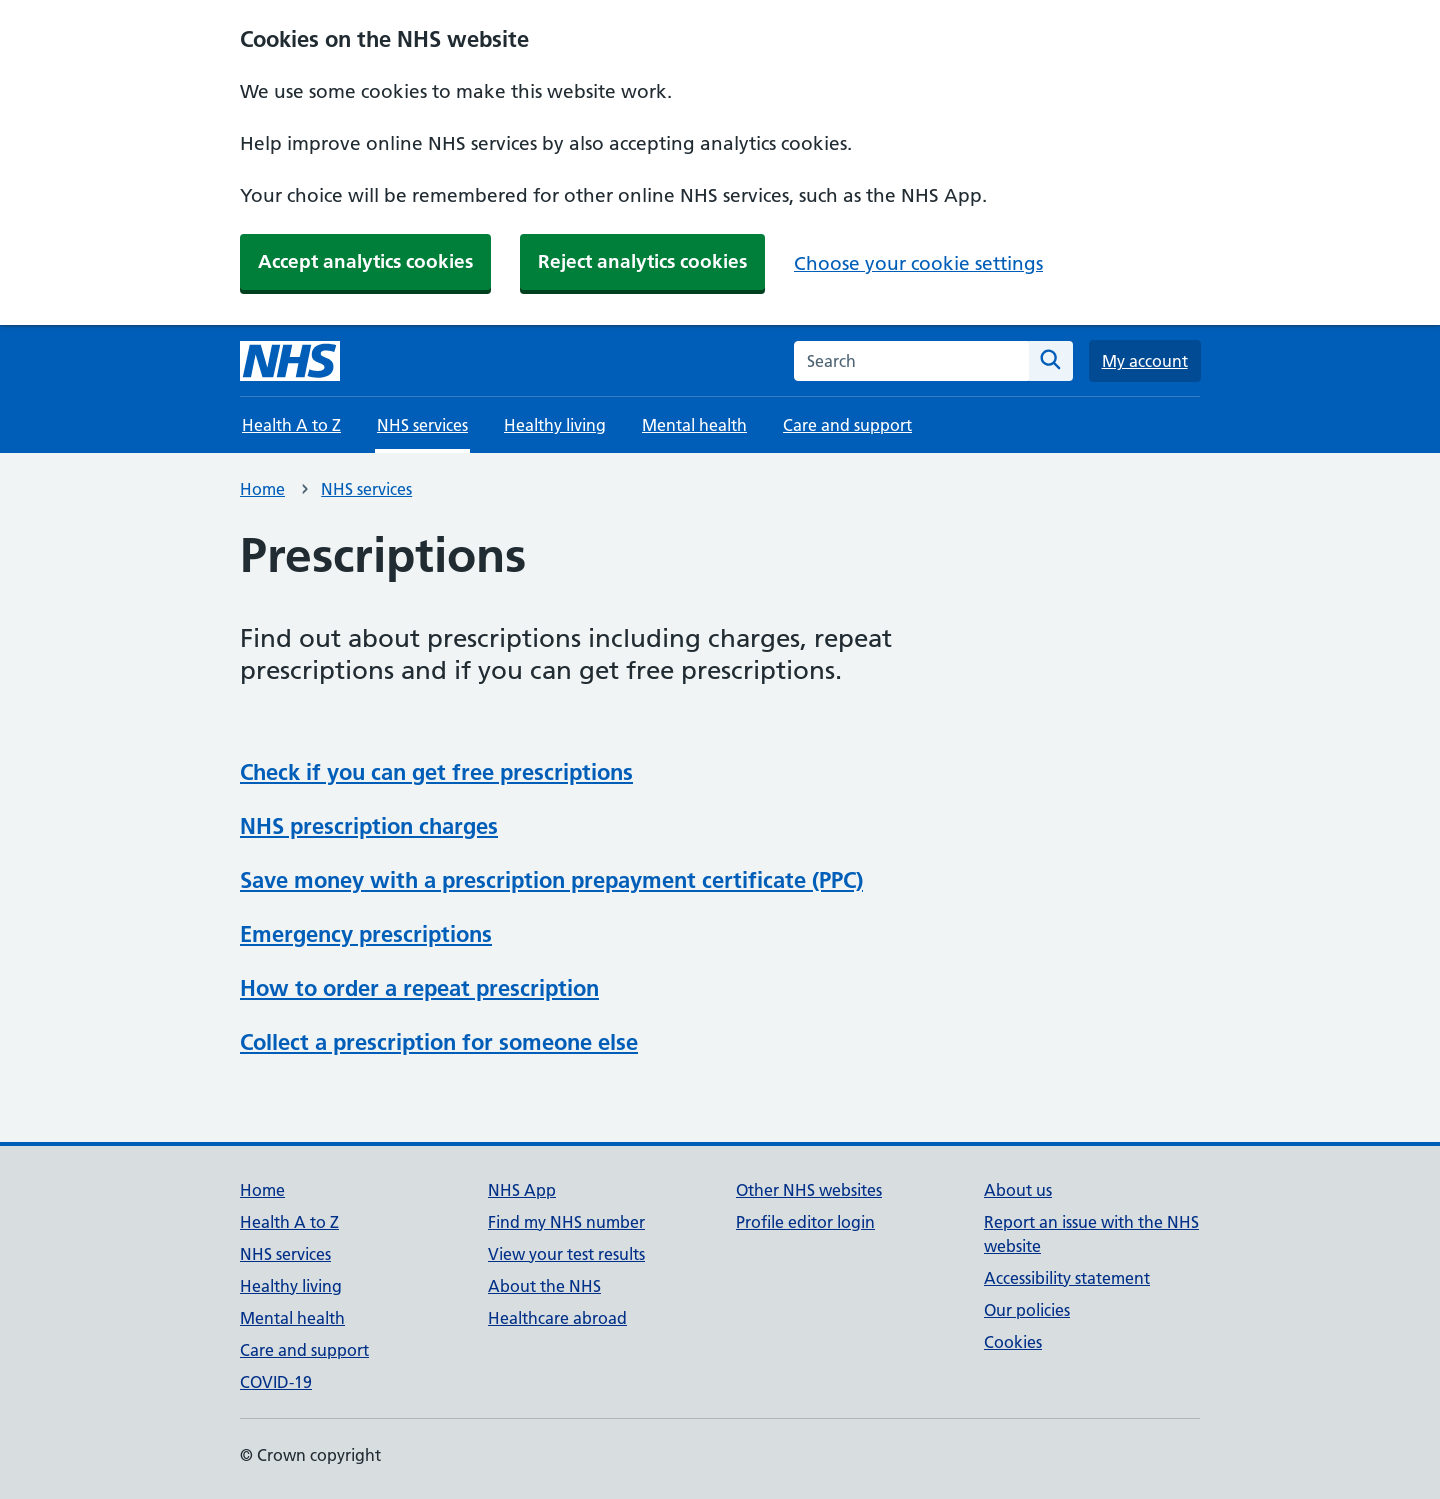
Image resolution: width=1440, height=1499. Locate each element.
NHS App (522, 1190)
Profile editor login (805, 1222)
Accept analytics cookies (365, 261)
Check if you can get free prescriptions (436, 772)
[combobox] (911, 361)
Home (262, 489)
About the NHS (544, 1286)
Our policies (1027, 1310)
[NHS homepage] (290, 361)
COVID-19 (276, 1382)
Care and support (847, 425)
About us (1018, 1190)
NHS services (366, 489)
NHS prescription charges (369, 826)
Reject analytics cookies (642, 261)
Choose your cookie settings (918, 263)
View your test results (566, 1254)
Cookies (1013, 1342)
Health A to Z (291, 425)
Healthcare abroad (557, 1318)
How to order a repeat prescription (419, 988)
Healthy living (555, 425)
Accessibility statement (1067, 1278)
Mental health (694, 425)
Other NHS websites (809, 1190)
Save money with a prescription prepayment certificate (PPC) (551, 880)
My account (1145, 361)
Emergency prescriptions (366, 934)
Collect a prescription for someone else (439, 1042)
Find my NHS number (566, 1222)
